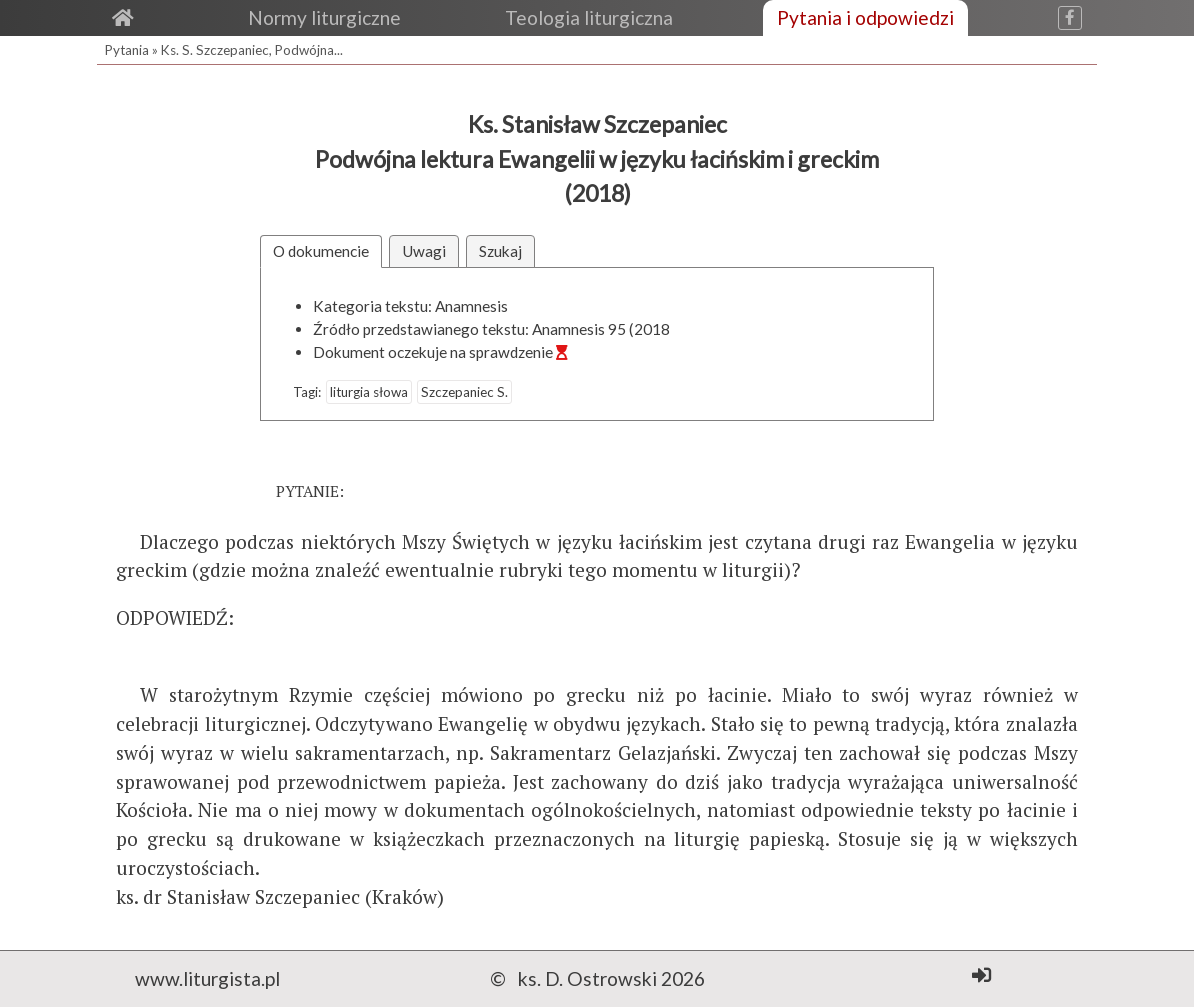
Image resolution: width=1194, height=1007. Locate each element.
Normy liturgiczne (324, 17)
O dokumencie (321, 251)
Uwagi (424, 251)
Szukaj (500, 251)
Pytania (127, 50)
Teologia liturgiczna (589, 17)
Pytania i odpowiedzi (865, 17)
